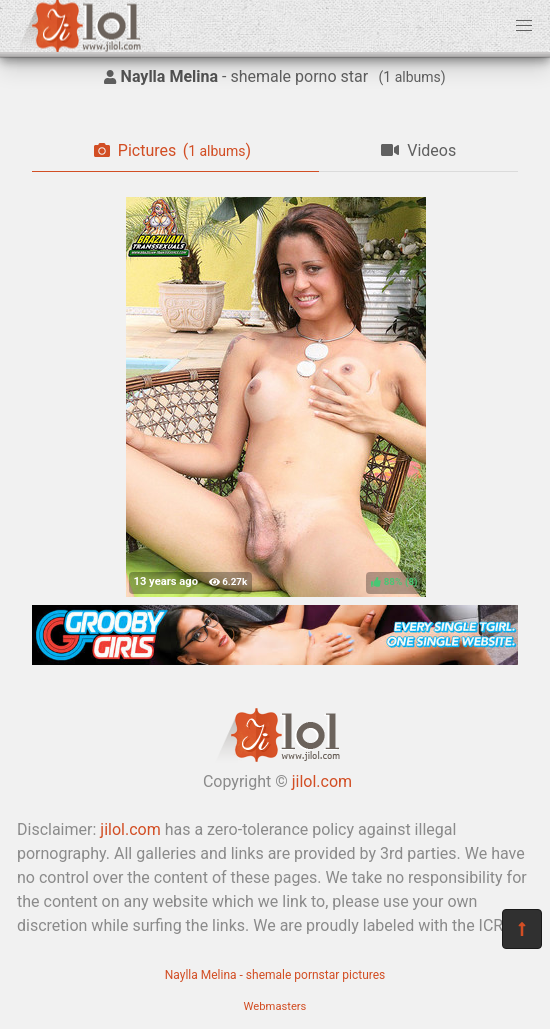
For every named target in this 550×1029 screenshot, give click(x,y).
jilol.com (322, 781)
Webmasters (275, 1006)
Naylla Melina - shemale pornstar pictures (275, 975)
